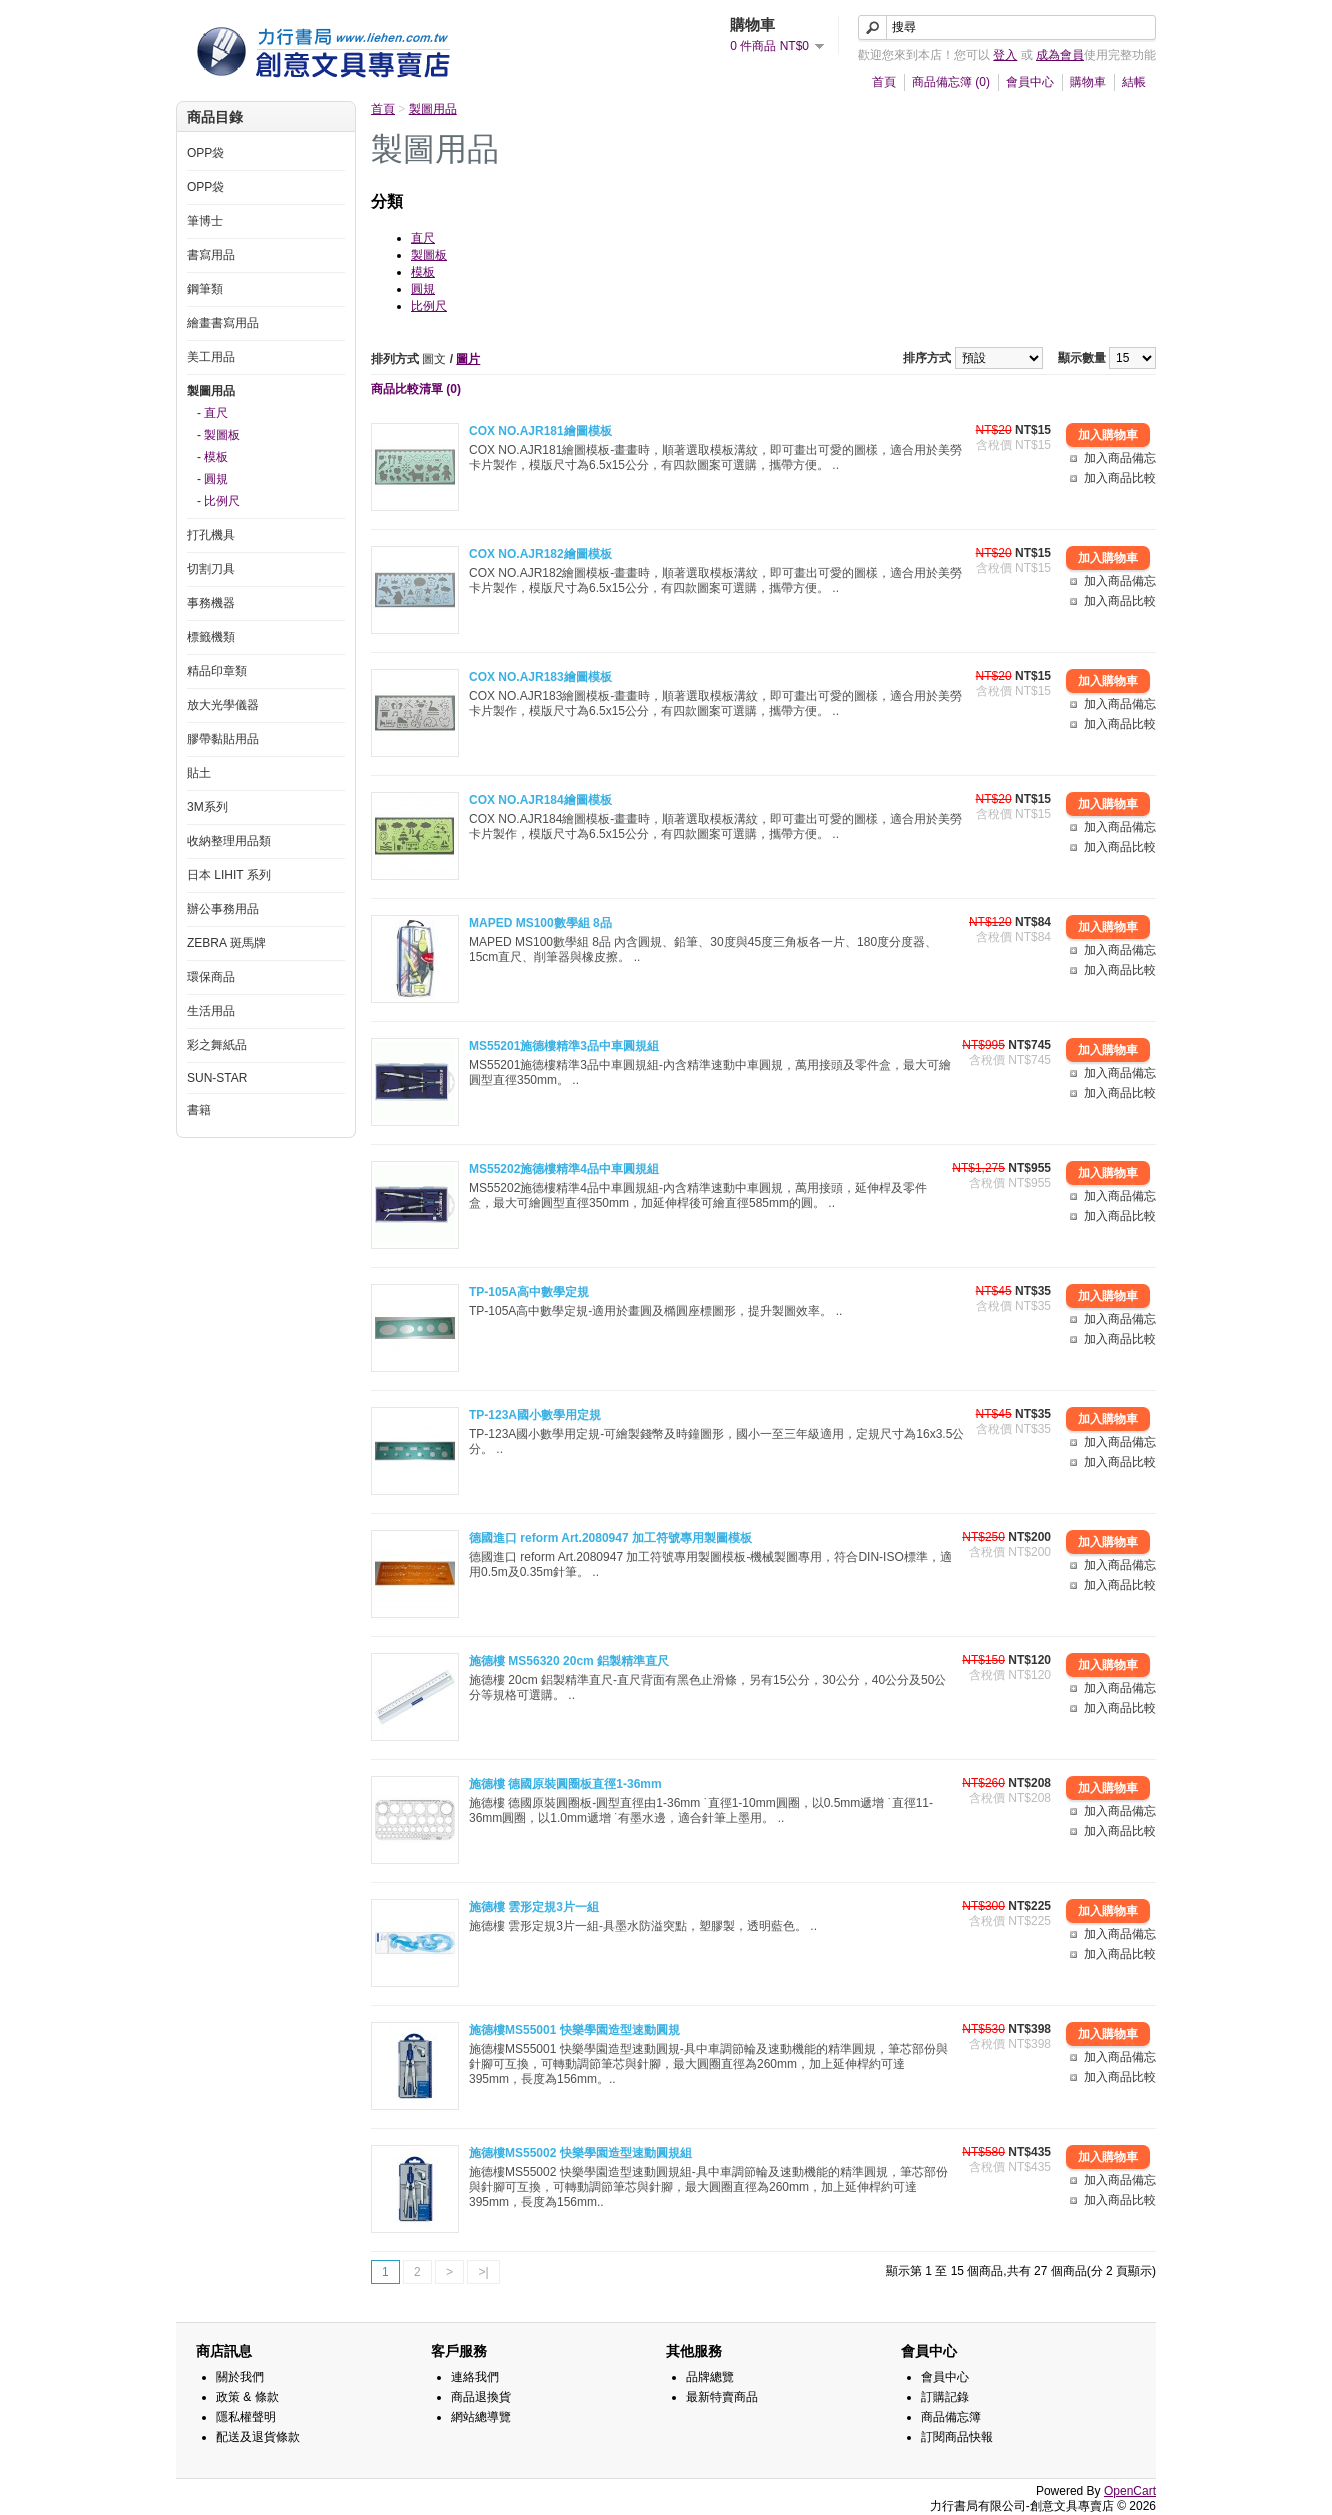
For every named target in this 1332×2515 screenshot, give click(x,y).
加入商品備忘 (1120, 458)
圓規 (423, 289)
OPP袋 (205, 153)
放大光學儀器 (223, 705)
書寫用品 (211, 255)
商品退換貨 (481, 2397)
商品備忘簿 (951, 2417)
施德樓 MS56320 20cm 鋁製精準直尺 (569, 1661)
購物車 (1088, 82)
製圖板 (429, 255)
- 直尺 (212, 413)
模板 (423, 272)
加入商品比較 (1120, 478)
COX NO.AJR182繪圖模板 (540, 554)
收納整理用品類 (229, 841)
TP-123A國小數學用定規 (535, 1415)
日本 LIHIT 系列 (229, 875)
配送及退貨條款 (258, 2437)
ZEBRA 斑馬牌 (226, 943)
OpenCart (1130, 2491)
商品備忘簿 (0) (951, 82)
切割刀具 (211, 569)
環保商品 (211, 977)
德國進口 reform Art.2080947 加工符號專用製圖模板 (610, 1538)
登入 (1005, 55)
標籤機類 (211, 637)
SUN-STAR (217, 1078)
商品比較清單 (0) (416, 389)
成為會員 (1060, 55)
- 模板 (212, 457)
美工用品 (211, 357)
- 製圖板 (218, 435)
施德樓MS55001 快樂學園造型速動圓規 (574, 2030)
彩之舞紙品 (217, 1045)
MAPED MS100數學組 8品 (540, 923)
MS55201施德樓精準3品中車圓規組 (564, 1046)
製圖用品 (211, 391)
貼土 (199, 773)
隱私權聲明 (246, 2417)
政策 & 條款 (247, 2397)
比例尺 (429, 306)
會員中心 (1030, 82)
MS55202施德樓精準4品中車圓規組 (564, 1169)
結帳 (1134, 82)
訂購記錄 (945, 2397)
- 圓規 (212, 479)
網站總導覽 (481, 2417)
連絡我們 (475, 2377)
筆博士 (205, 221)
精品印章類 (217, 671)
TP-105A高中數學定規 (529, 1292)
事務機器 (211, 603)
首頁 (884, 82)
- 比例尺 (218, 501)
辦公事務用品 (223, 909)
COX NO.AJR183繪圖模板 (540, 677)
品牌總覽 (710, 2377)
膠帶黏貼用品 (223, 739)
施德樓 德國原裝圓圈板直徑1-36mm (565, 1784)
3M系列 (207, 807)
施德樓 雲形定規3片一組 (534, 1907)
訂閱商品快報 (957, 2437)
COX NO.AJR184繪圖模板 (540, 800)
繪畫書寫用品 (223, 323)
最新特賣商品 (722, 2397)
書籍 (199, 1110)
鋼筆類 (205, 289)
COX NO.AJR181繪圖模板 (540, 431)
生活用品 (211, 1011)
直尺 (423, 238)
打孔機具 (211, 535)
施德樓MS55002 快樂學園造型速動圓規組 (580, 2153)
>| (483, 2272)
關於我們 (240, 2377)
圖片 (468, 359)
